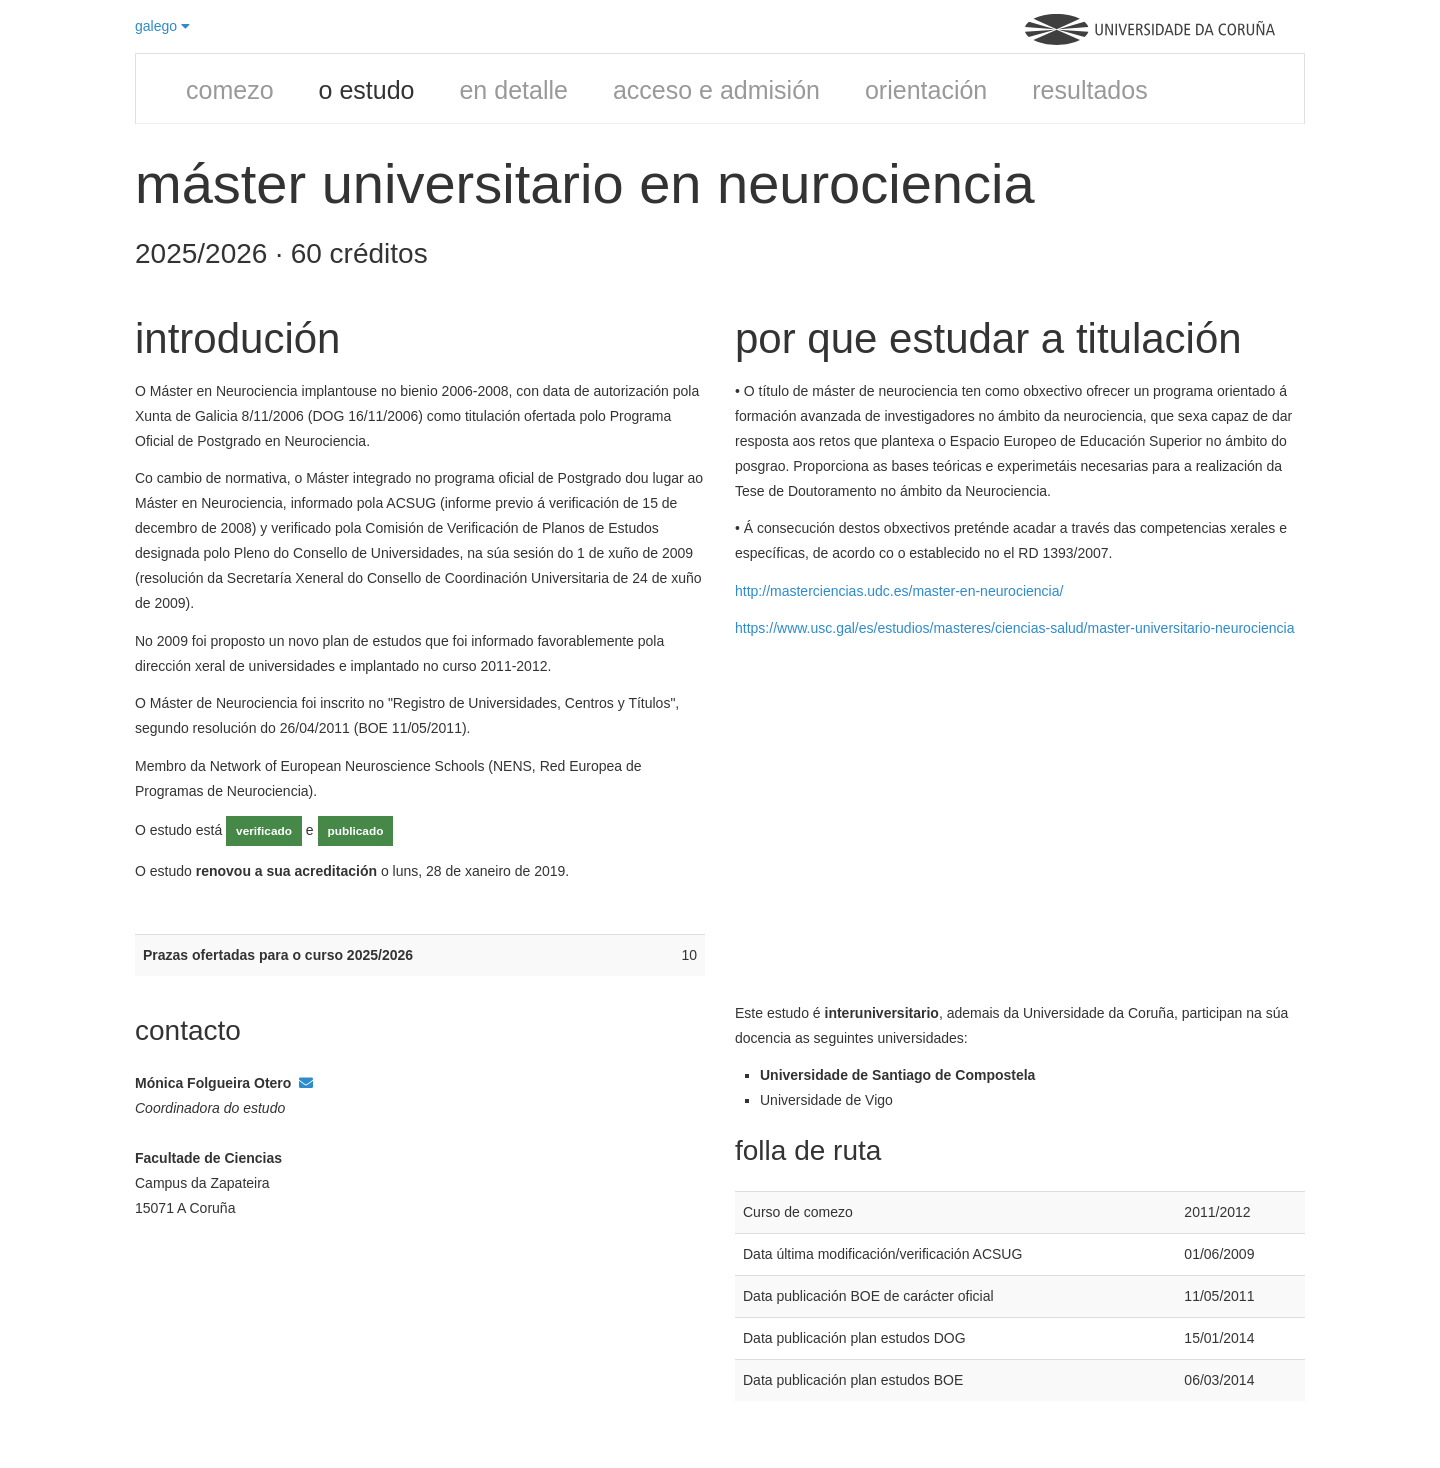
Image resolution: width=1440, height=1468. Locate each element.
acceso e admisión (716, 90)
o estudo (367, 90)
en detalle (513, 90)
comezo (230, 90)
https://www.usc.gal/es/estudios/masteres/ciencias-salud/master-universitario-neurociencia (1014, 628)
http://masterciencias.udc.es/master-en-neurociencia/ (899, 591)
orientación (926, 90)
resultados (1089, 90)
